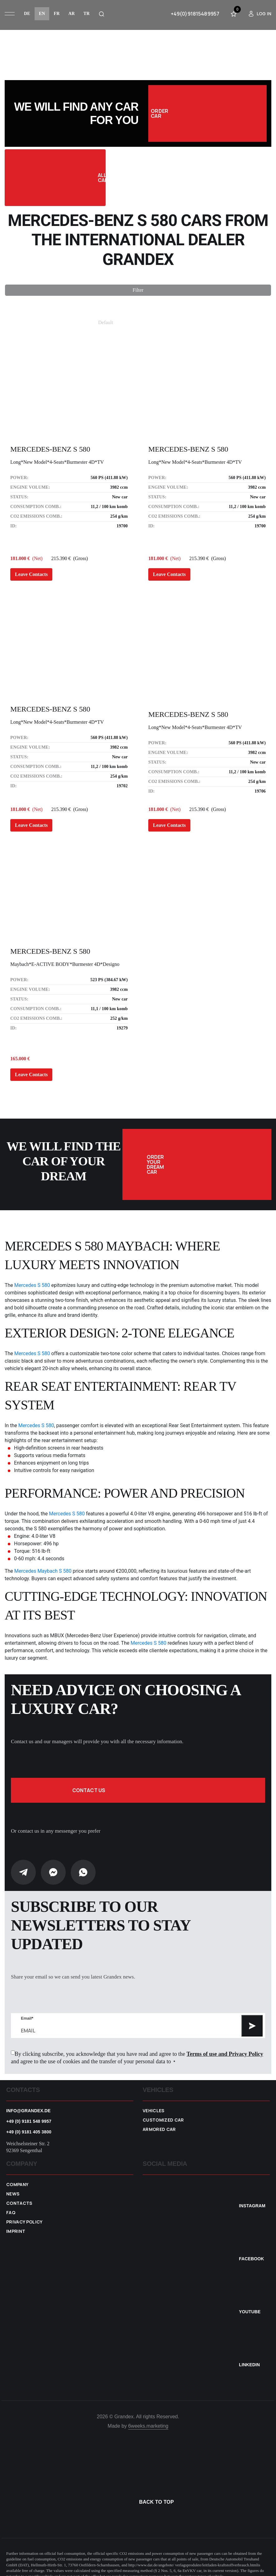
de (27, 13)
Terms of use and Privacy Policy (225, 2044)
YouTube (249, 2302)
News (12, 2184)
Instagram (252, 2196)
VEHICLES (153, 2101)
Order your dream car (229, 1159)
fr (56, 13)
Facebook (251, 2249)
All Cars (69, 177)
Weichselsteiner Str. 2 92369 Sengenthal (28, 2138)
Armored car (159, 2120)
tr (86, 13)
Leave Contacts (31, 574)
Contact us (138, 1780)
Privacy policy (24, 2212)
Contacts (19, 2194)
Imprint (15, 2222)
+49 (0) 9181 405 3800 (28, 2122)
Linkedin (249, 2355)
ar (71, 13)
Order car (205, 113)
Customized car (163, 2110)
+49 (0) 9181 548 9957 (28, 2112)
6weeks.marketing (148, 2416)
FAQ (10, 2203)
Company (17, 2175)
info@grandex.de (28, 2101)
